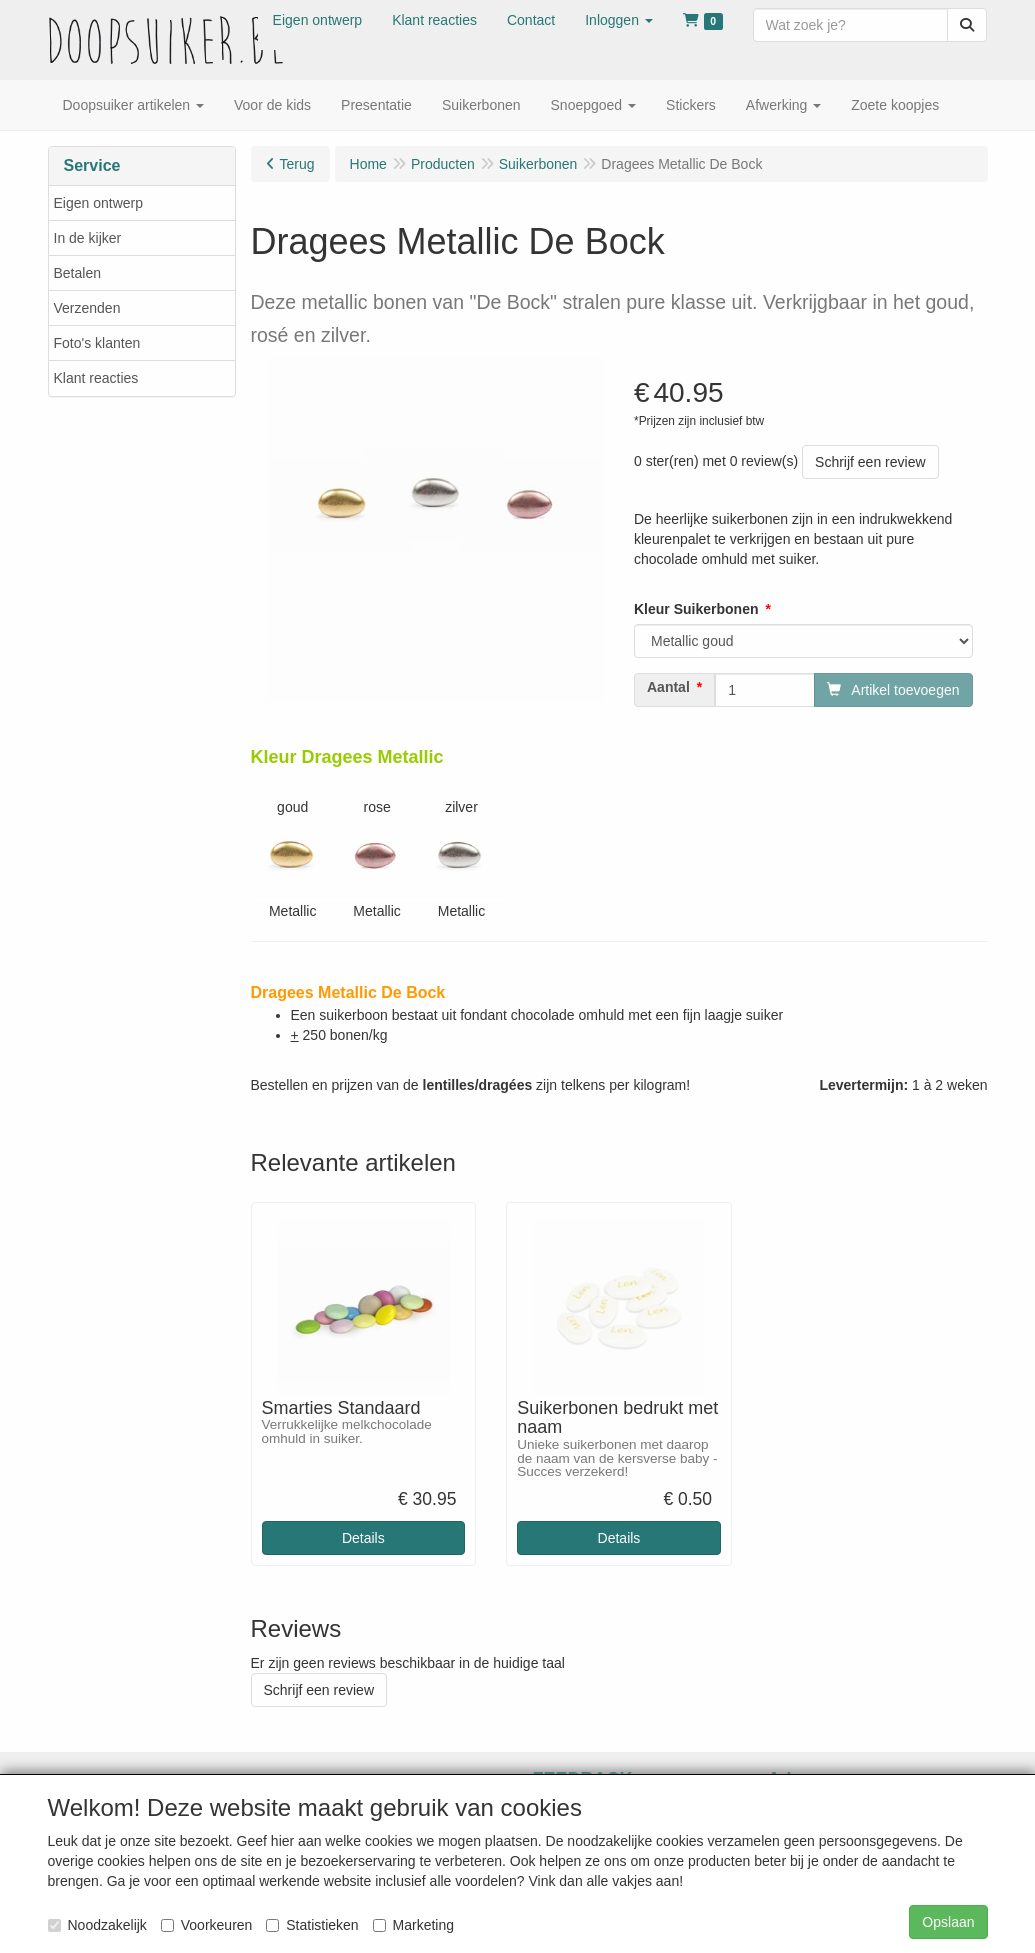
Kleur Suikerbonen (696, 609)
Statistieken (312, 1925)
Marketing (413, 1925)
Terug (297, 164)
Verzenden (87, 308)
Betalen (77, 273)
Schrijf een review (870, 462)
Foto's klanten (97, 343)
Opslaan (948, 1922)
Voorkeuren (207, 1925)
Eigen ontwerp (99, 203)
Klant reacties (96, 378)
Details (363, 1538)
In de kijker (88, 238)
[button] (619, 20)
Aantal (668, 687)
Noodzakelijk (97, 1925)
